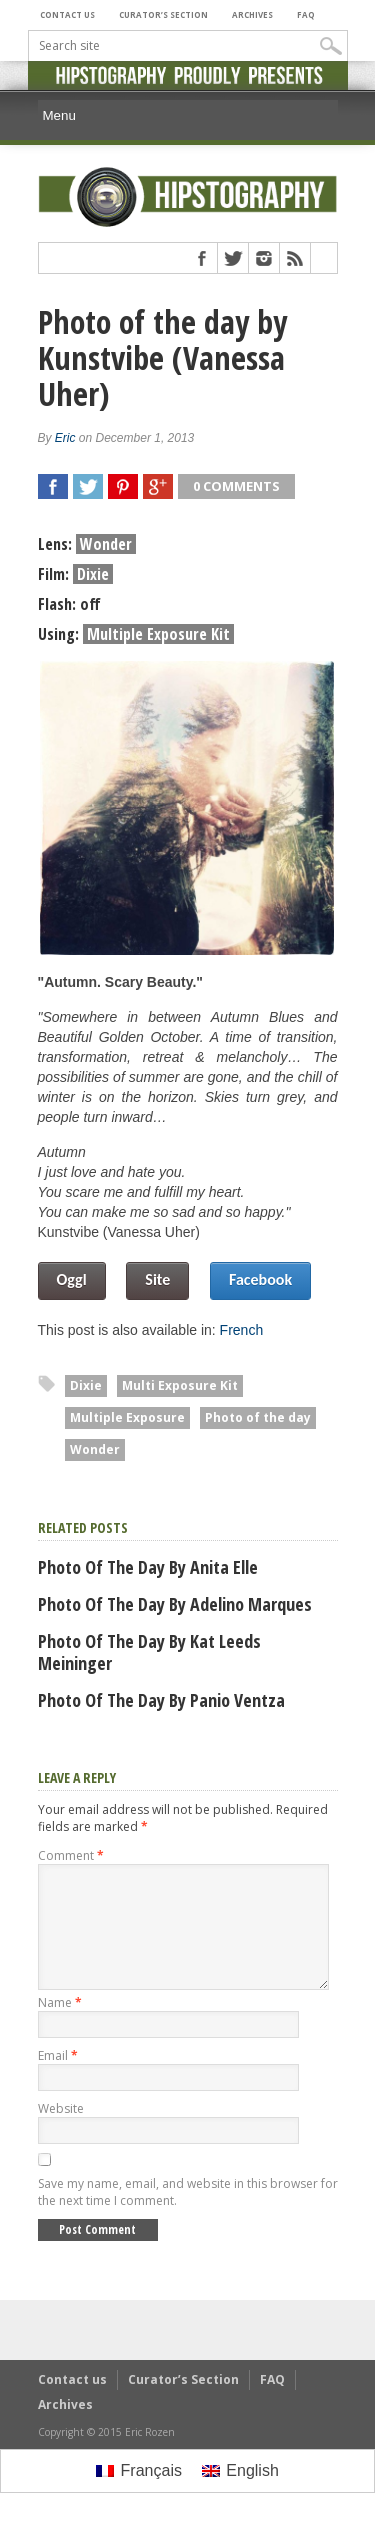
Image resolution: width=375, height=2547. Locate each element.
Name (60, 2026)
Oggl (72, 1279)
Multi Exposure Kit (180, 1385)
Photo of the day (258, 1417)
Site (157, 1279)
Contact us (67, 14)
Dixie (86, 1385)
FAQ (306, 14)
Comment (71, 1855)
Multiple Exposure (127, 1417)
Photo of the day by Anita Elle (148, 1567)
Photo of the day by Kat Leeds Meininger (149, 1652)
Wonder (95, 1449)
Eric (65, 438)
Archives (252, 14)
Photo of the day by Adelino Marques (175, 1604)
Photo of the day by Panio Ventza (161, 1700)
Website (61, 2132)
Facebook (260, 1279)
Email (58, 2079)
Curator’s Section (163, 14)
